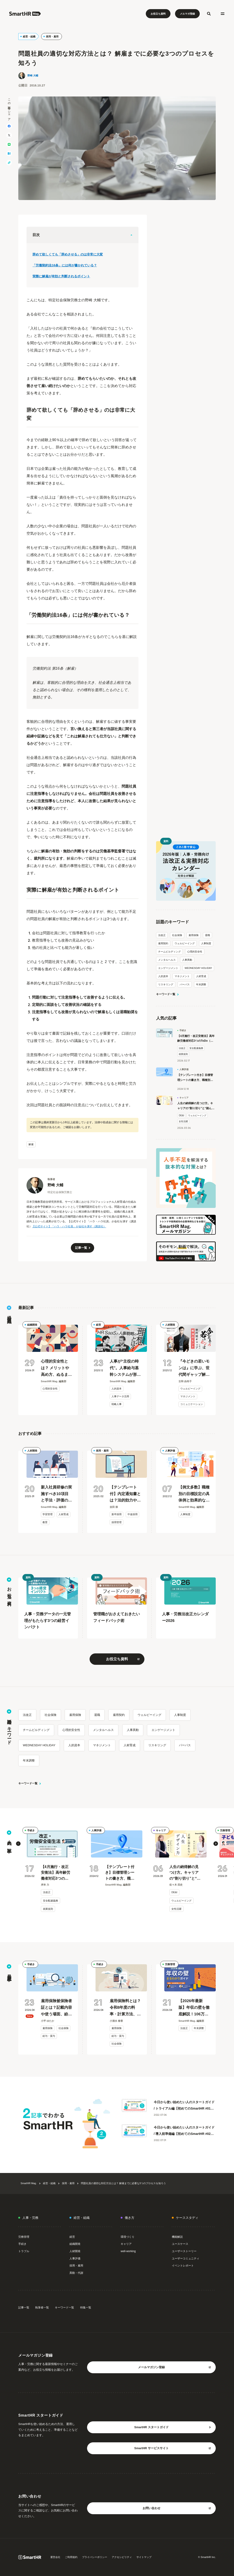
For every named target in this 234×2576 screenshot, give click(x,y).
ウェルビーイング (185, 943)
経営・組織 (49, 2183)
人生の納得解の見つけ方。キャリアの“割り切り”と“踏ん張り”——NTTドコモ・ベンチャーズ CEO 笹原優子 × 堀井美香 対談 (196, 1106)
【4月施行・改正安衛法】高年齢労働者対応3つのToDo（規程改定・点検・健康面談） (196, 1038)
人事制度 (206, 943)
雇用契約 (163, 943)
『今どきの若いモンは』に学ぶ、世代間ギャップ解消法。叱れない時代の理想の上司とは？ (194, 1368)
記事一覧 (82, 1247)
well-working (128, 2251)
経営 (98, 1324)
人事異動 (187, 959)
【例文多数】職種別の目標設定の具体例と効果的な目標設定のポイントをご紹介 (194, 1494)
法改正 (162, 935)
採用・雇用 (52, 36)
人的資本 (163, 976)
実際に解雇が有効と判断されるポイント (61, 276)
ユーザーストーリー (184, 2251)
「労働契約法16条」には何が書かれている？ (64, 265)
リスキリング (165, 984)
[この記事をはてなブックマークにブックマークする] (9, 153)
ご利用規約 (71, 2557)
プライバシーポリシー (94, 2557)
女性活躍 (183, 1121)
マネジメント (182, 976)
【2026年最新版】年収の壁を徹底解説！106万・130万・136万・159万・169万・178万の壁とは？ (194, 2008)
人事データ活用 (120, 1396)
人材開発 (170, 1324)
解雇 (31, 1144)
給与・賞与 (49, 2036)
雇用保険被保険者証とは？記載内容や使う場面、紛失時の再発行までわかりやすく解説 (56, 2008)
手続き (31, 1830)
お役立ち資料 (158, 13)
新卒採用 (117, 1514)
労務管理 (225, 1830)
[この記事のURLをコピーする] (9, 162)
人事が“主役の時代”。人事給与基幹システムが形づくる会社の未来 (125, 1368)
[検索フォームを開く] (208, 13)
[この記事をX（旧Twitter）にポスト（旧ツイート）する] (9, 135)
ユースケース (180, 2244)
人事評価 (170, 1450)
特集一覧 (85, 2307)
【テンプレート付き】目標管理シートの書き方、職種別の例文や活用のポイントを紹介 (195, 1077)
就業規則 (183, 1054)
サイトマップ (144, 2557)
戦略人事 (117, 1404)
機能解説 (177, 2236)
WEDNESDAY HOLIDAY (198, 968)
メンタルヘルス (167, 959)
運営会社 (55, 2557)
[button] (18, 1843)
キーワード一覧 (167, 994)
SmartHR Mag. (29, 2183)
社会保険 (177, 935)
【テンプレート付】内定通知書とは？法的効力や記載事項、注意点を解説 (125, 1494)
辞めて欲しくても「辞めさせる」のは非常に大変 (67, 254)
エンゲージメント (168, 968)
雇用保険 (194, 935)
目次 (82, 235)
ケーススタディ (187, 2218)
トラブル (23, 2251)
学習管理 (48, 1514)
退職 (207, 935)
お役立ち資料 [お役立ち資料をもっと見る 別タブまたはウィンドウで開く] (123, 1659)
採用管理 (117, 1522)
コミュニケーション (191, 1404)
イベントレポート (183, 2265)
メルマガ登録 (187, 13)
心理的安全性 (194, 951)
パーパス (185, 984)
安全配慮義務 (196, 1048)
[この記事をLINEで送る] (9, 144)
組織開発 (32, 1324)
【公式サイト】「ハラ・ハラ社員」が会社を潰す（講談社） (69, 1226)
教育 (45, 1522)
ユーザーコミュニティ (185, 2258)
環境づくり (127, 2236)
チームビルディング (169, 951)
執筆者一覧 (42, 2307)
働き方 (129, 2218)
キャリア (161, 1830)
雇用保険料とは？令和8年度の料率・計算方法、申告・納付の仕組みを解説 (125, 2008)
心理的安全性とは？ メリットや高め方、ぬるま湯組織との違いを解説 (56, 1368)
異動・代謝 (76, 2272)
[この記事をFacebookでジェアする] (9, 126)
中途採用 (133, 1514)
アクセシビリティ (122, 2557)
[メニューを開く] (222, 13)
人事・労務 (30, 2218)
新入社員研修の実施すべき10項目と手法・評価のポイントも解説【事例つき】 (56, 1494)
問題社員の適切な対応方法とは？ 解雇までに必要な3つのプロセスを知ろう (123, 2183)
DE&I (181, 1115)
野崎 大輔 (28, 75)
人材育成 (201, 976)
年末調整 (201, 984)
